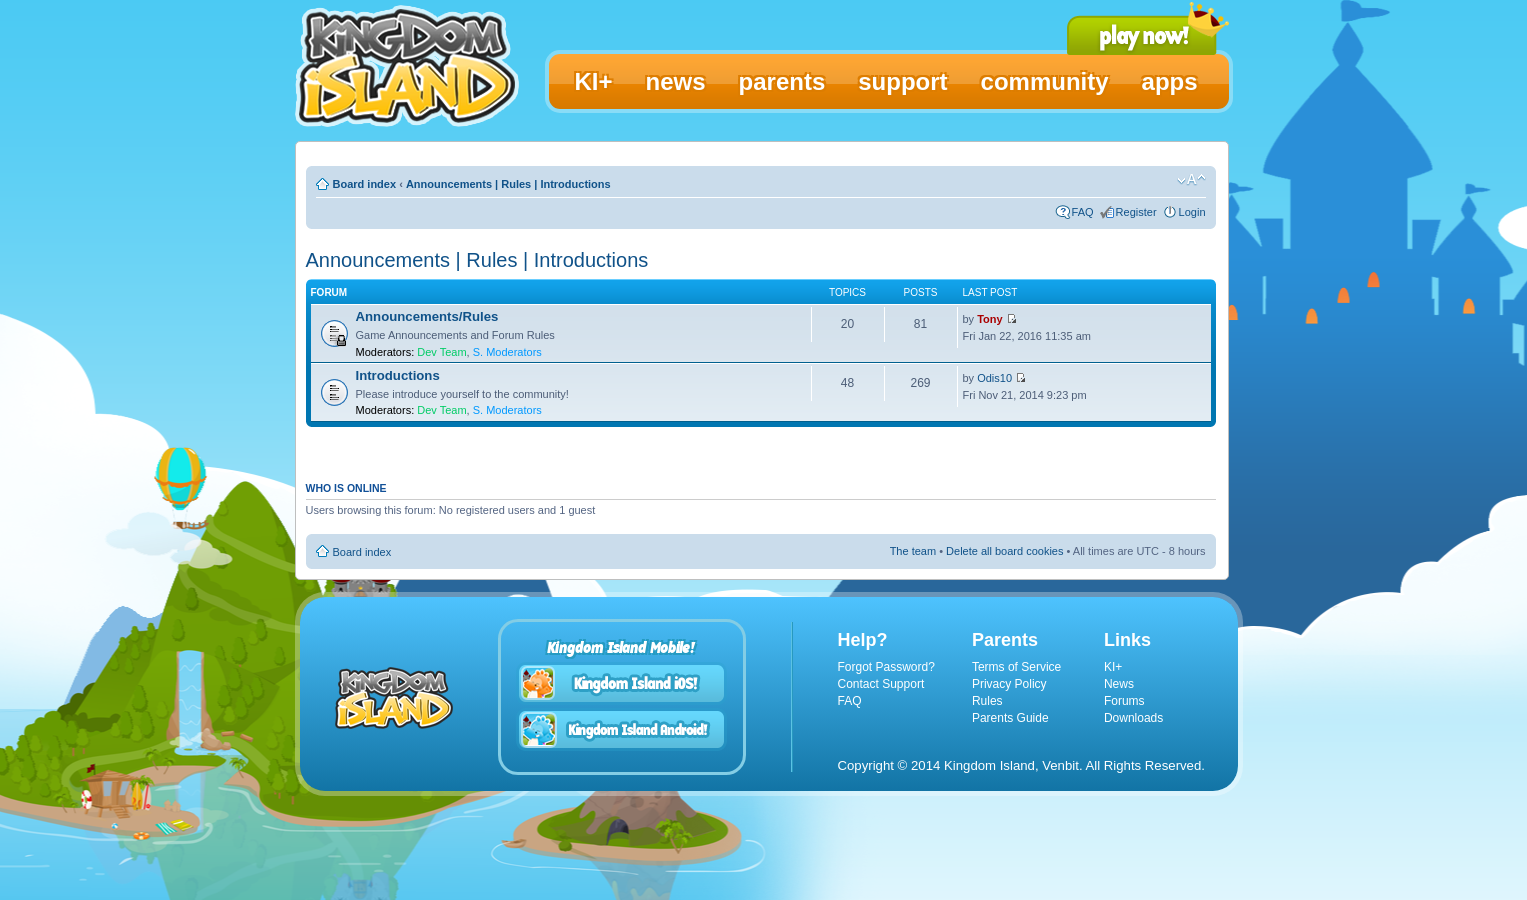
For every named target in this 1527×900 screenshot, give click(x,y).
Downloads (1133, 718)
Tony (989, 319)
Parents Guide (1010, 718)
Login (1192, 212)
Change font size (1191, 180)
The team (913, 551)
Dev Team (441, 352)
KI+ (1113, 667)
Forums (1124, 701)
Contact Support (881, 684)
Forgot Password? (886, 667)
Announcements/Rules (427, 316)
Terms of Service (1016, 667)
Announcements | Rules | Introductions (508, 184)
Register (1136, 212)
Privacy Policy (1009, 684)
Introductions (398, 375)
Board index (365, 184)
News (1119, 684)
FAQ (1083, 212)
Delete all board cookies (1004, 551)
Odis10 (994, 378)
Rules (987, 701)
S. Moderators (507, 352)
